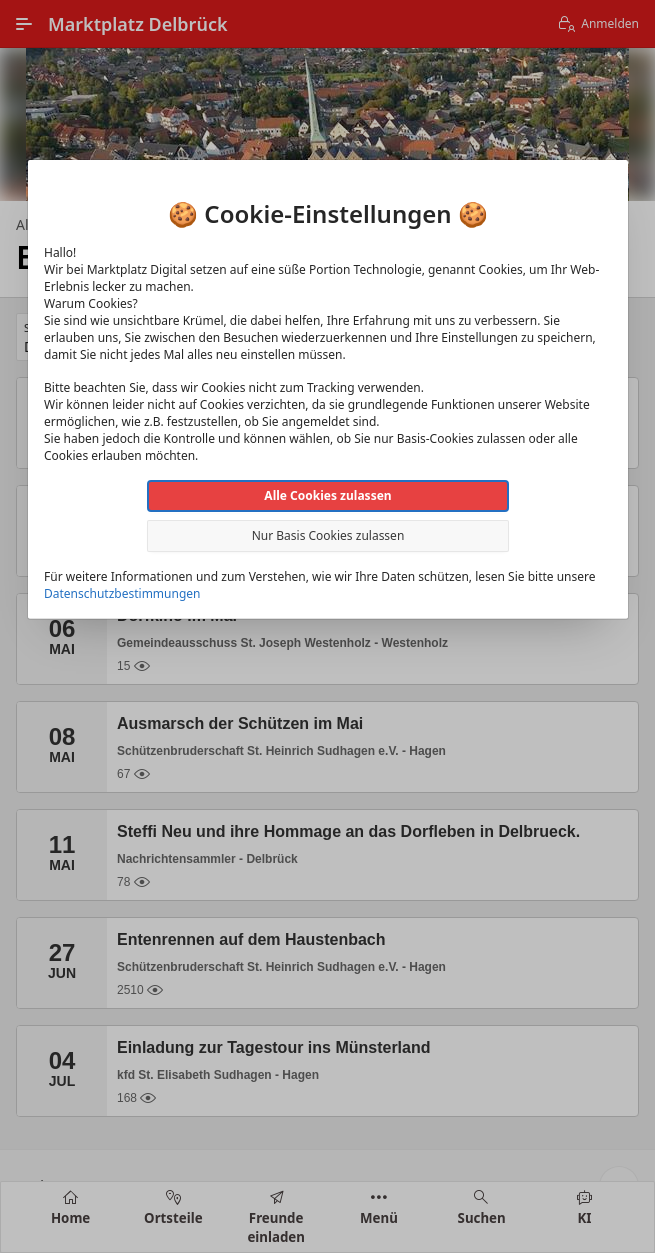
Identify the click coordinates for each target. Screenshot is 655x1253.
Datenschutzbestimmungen (122, 593)
